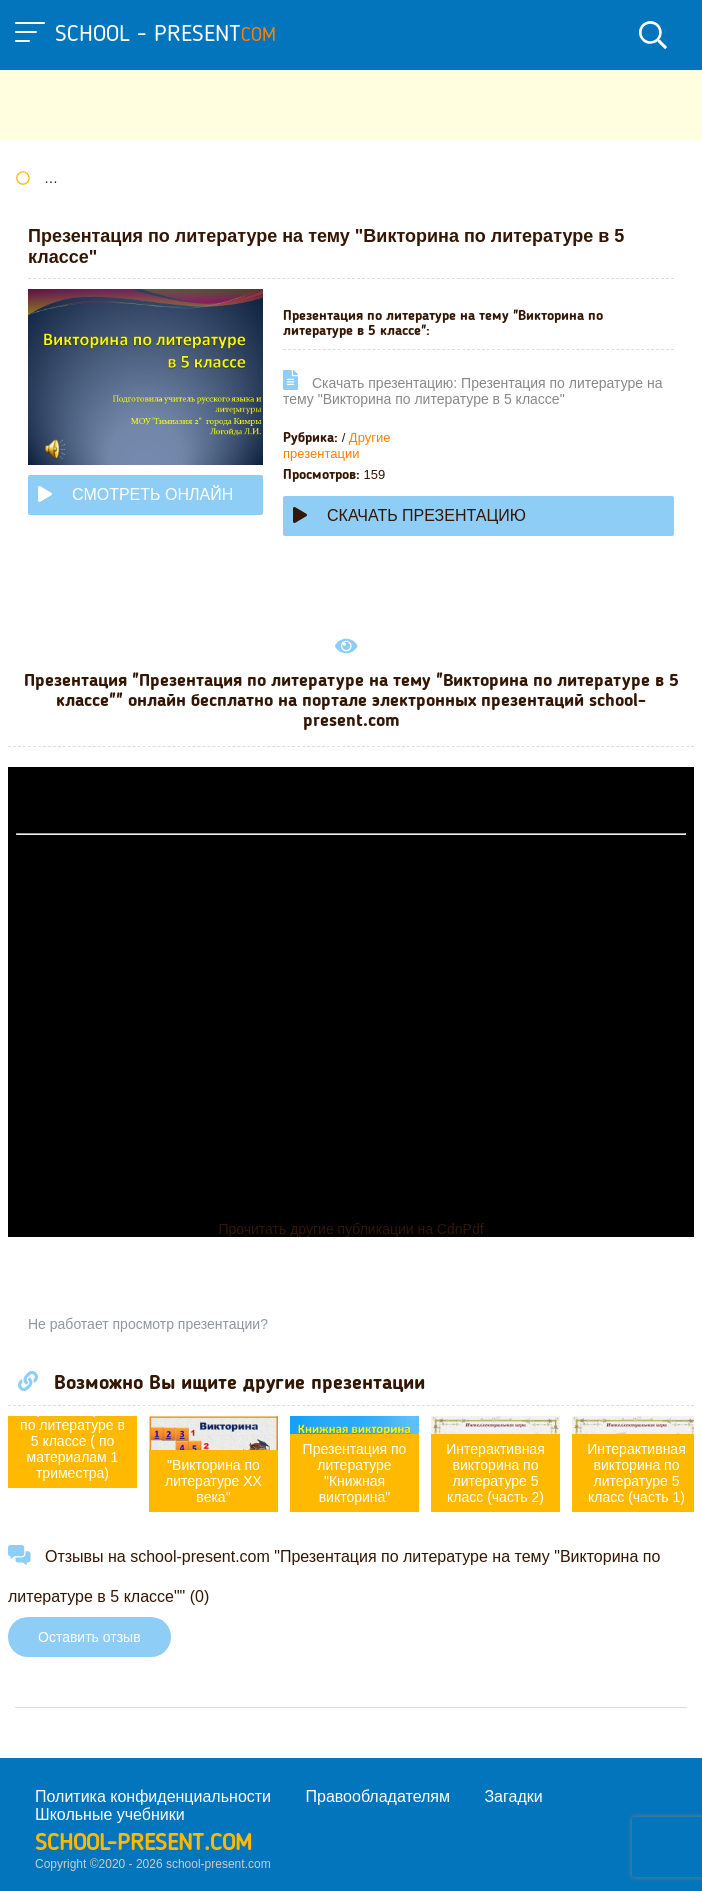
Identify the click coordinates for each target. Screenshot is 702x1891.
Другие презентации (336, 445)
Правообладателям (378, 1796)
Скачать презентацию (409, 515)
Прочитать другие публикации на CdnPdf (350, 1229)
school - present (165, 35)
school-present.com (143, 1844)
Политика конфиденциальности (153, 1796)
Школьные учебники (110, 1814)
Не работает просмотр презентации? (148, 1324)
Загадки (513, 1796)
